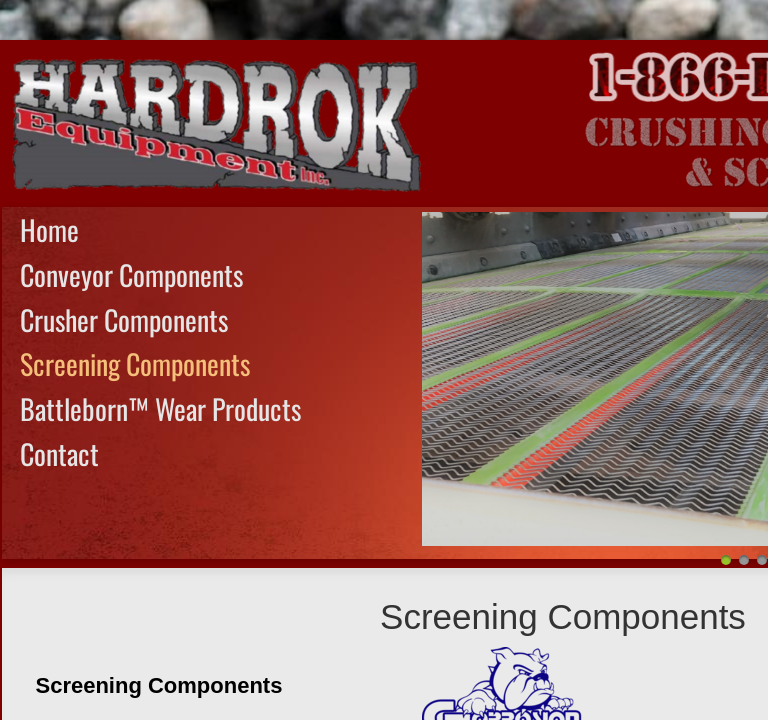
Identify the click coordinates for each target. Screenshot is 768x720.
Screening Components (135, 363)
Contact (59, 453)
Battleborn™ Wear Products (160, 408)
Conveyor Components (131, 274)
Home (49, 229)
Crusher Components (124, 319)
